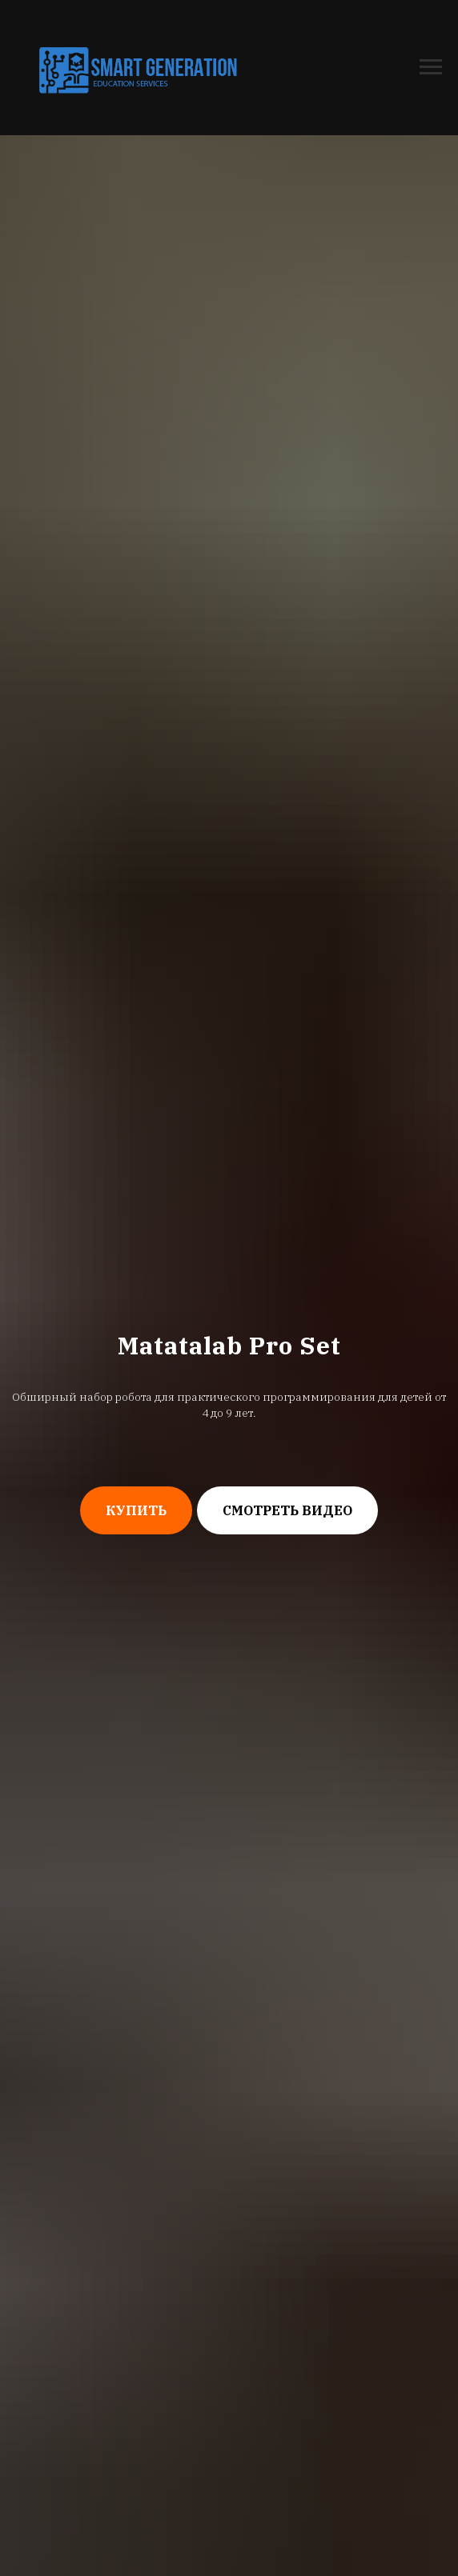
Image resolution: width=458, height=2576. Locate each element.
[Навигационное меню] (431, 67)
